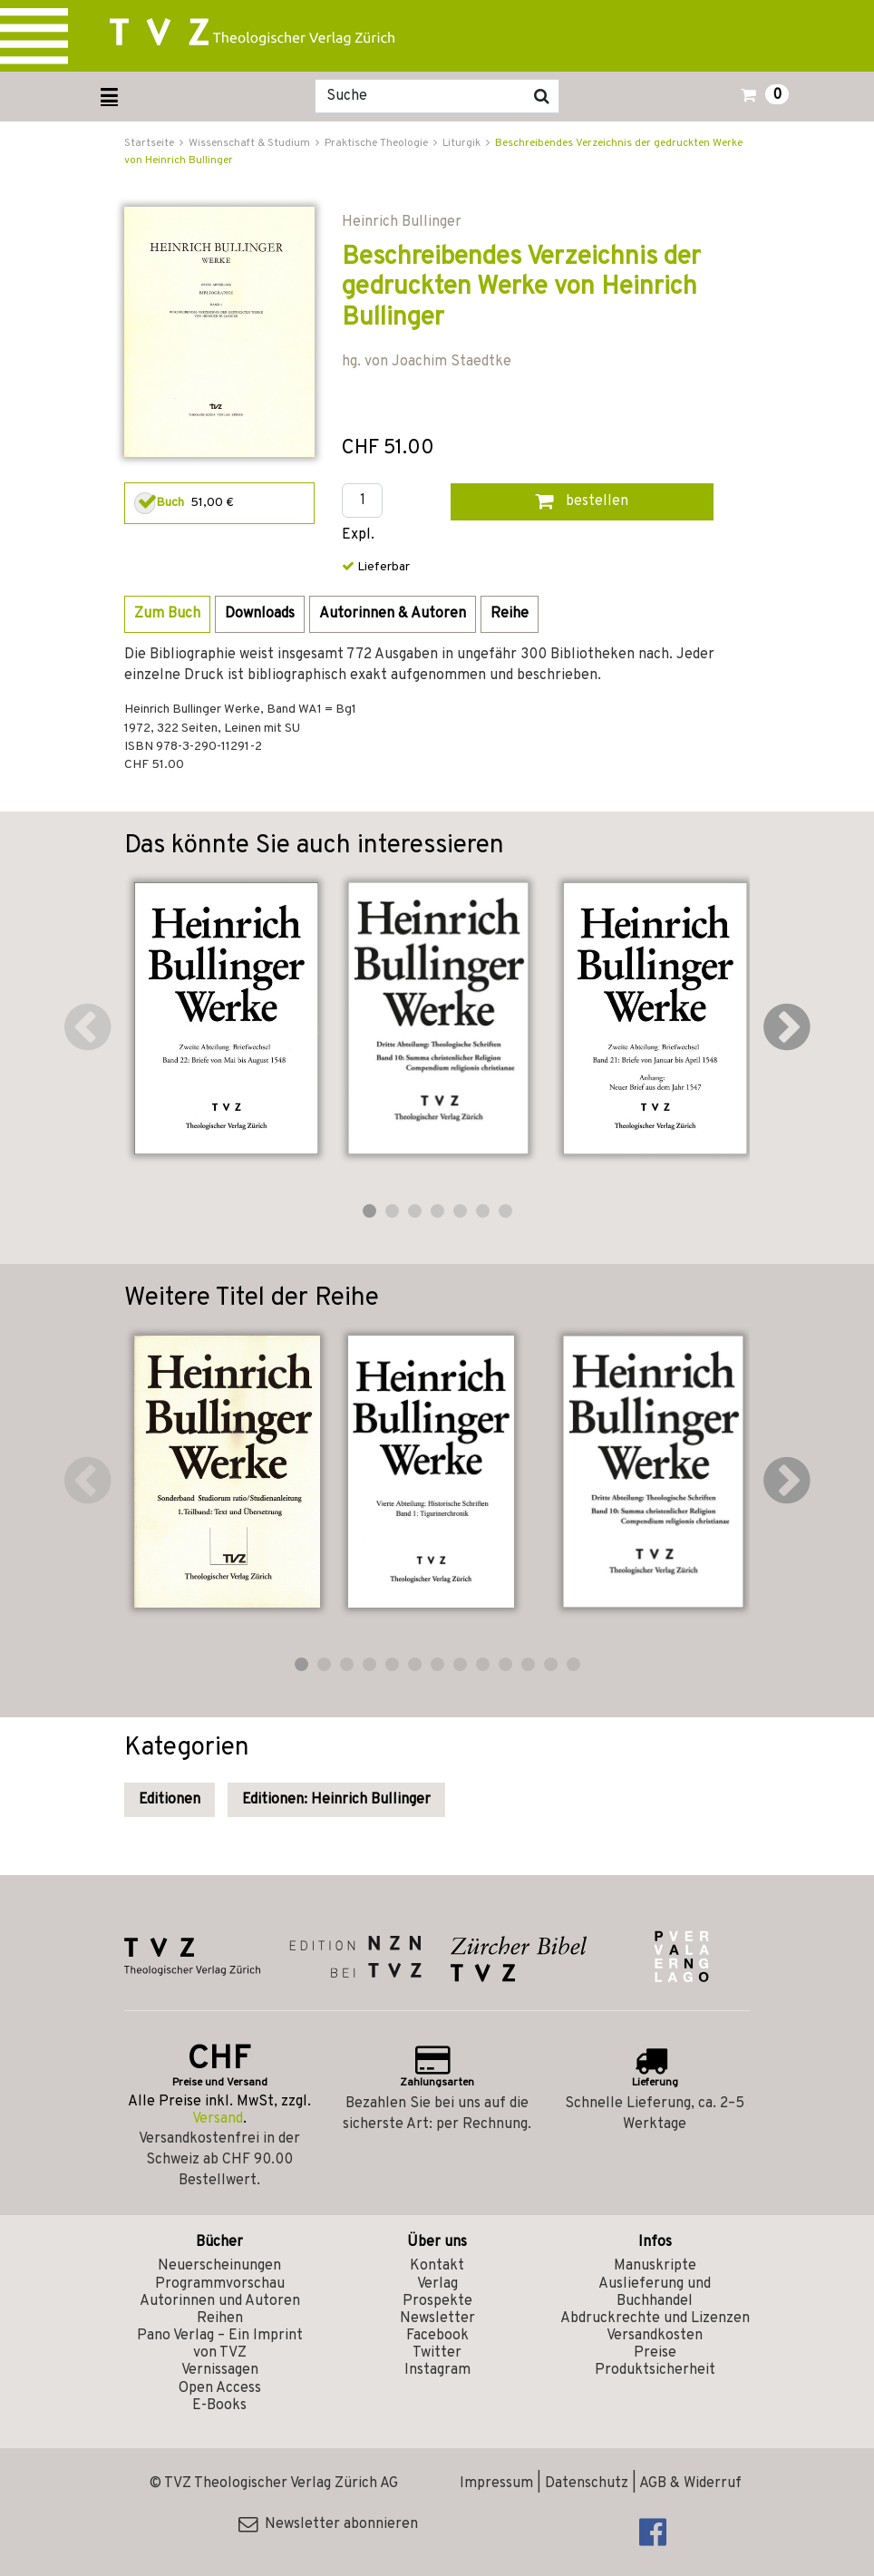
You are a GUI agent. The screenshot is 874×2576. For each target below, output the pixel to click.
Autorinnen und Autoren (220, 2301)
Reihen (220, 2318)
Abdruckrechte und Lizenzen (655, 2318)
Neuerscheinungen (219, 2266)
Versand (217, 2119)
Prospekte (437, 2301)
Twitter (437, 2353)
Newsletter (437, 2318)
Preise (655, 2353)
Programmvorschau (220, 2284)
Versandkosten (655, 2336)
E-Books (219, 2405)
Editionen (169, 1800)
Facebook (437, 2336)
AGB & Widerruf (690, 2483)
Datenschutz (586, 2483)
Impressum (496, 2483)
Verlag (437, 2284)
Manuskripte (655, 2266)
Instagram (437, 2370)
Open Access (220, 2388)
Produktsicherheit (655, 2370)
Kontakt (437, 2266)
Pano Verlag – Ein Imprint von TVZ (220, 2344)
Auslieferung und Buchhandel (654, 2292)
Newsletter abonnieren (328, 2524)
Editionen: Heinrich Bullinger (336, 1800)
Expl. (358, 535)
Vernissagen (219, 2370)
